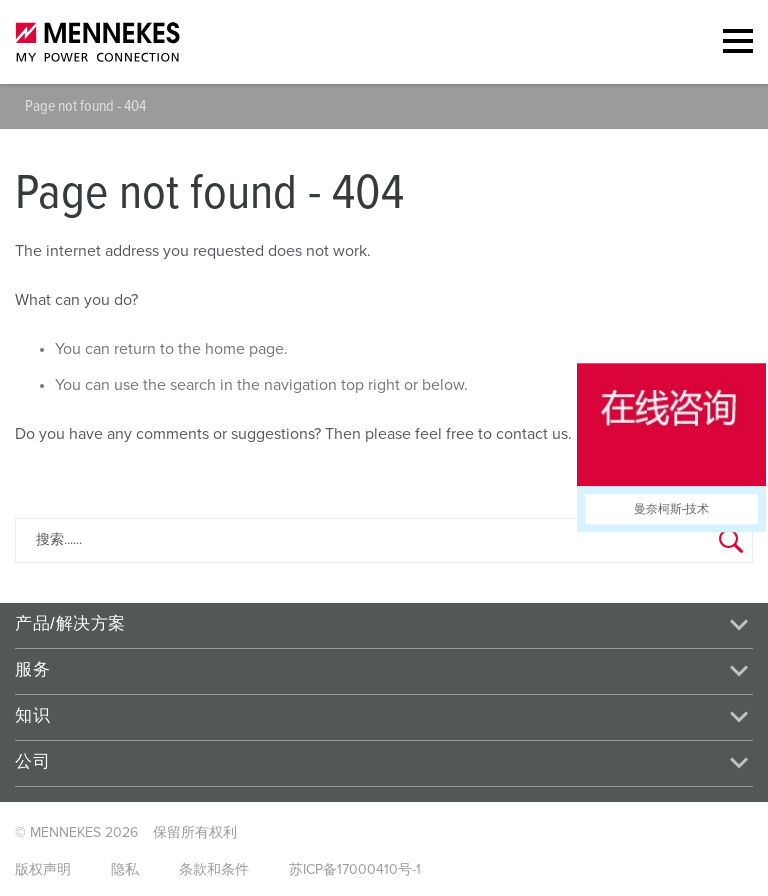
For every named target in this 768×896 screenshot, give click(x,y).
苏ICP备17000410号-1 (355, 870)
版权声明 (43, 870)
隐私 (125, 870)
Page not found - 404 (85, 106)
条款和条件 (214, 870)
